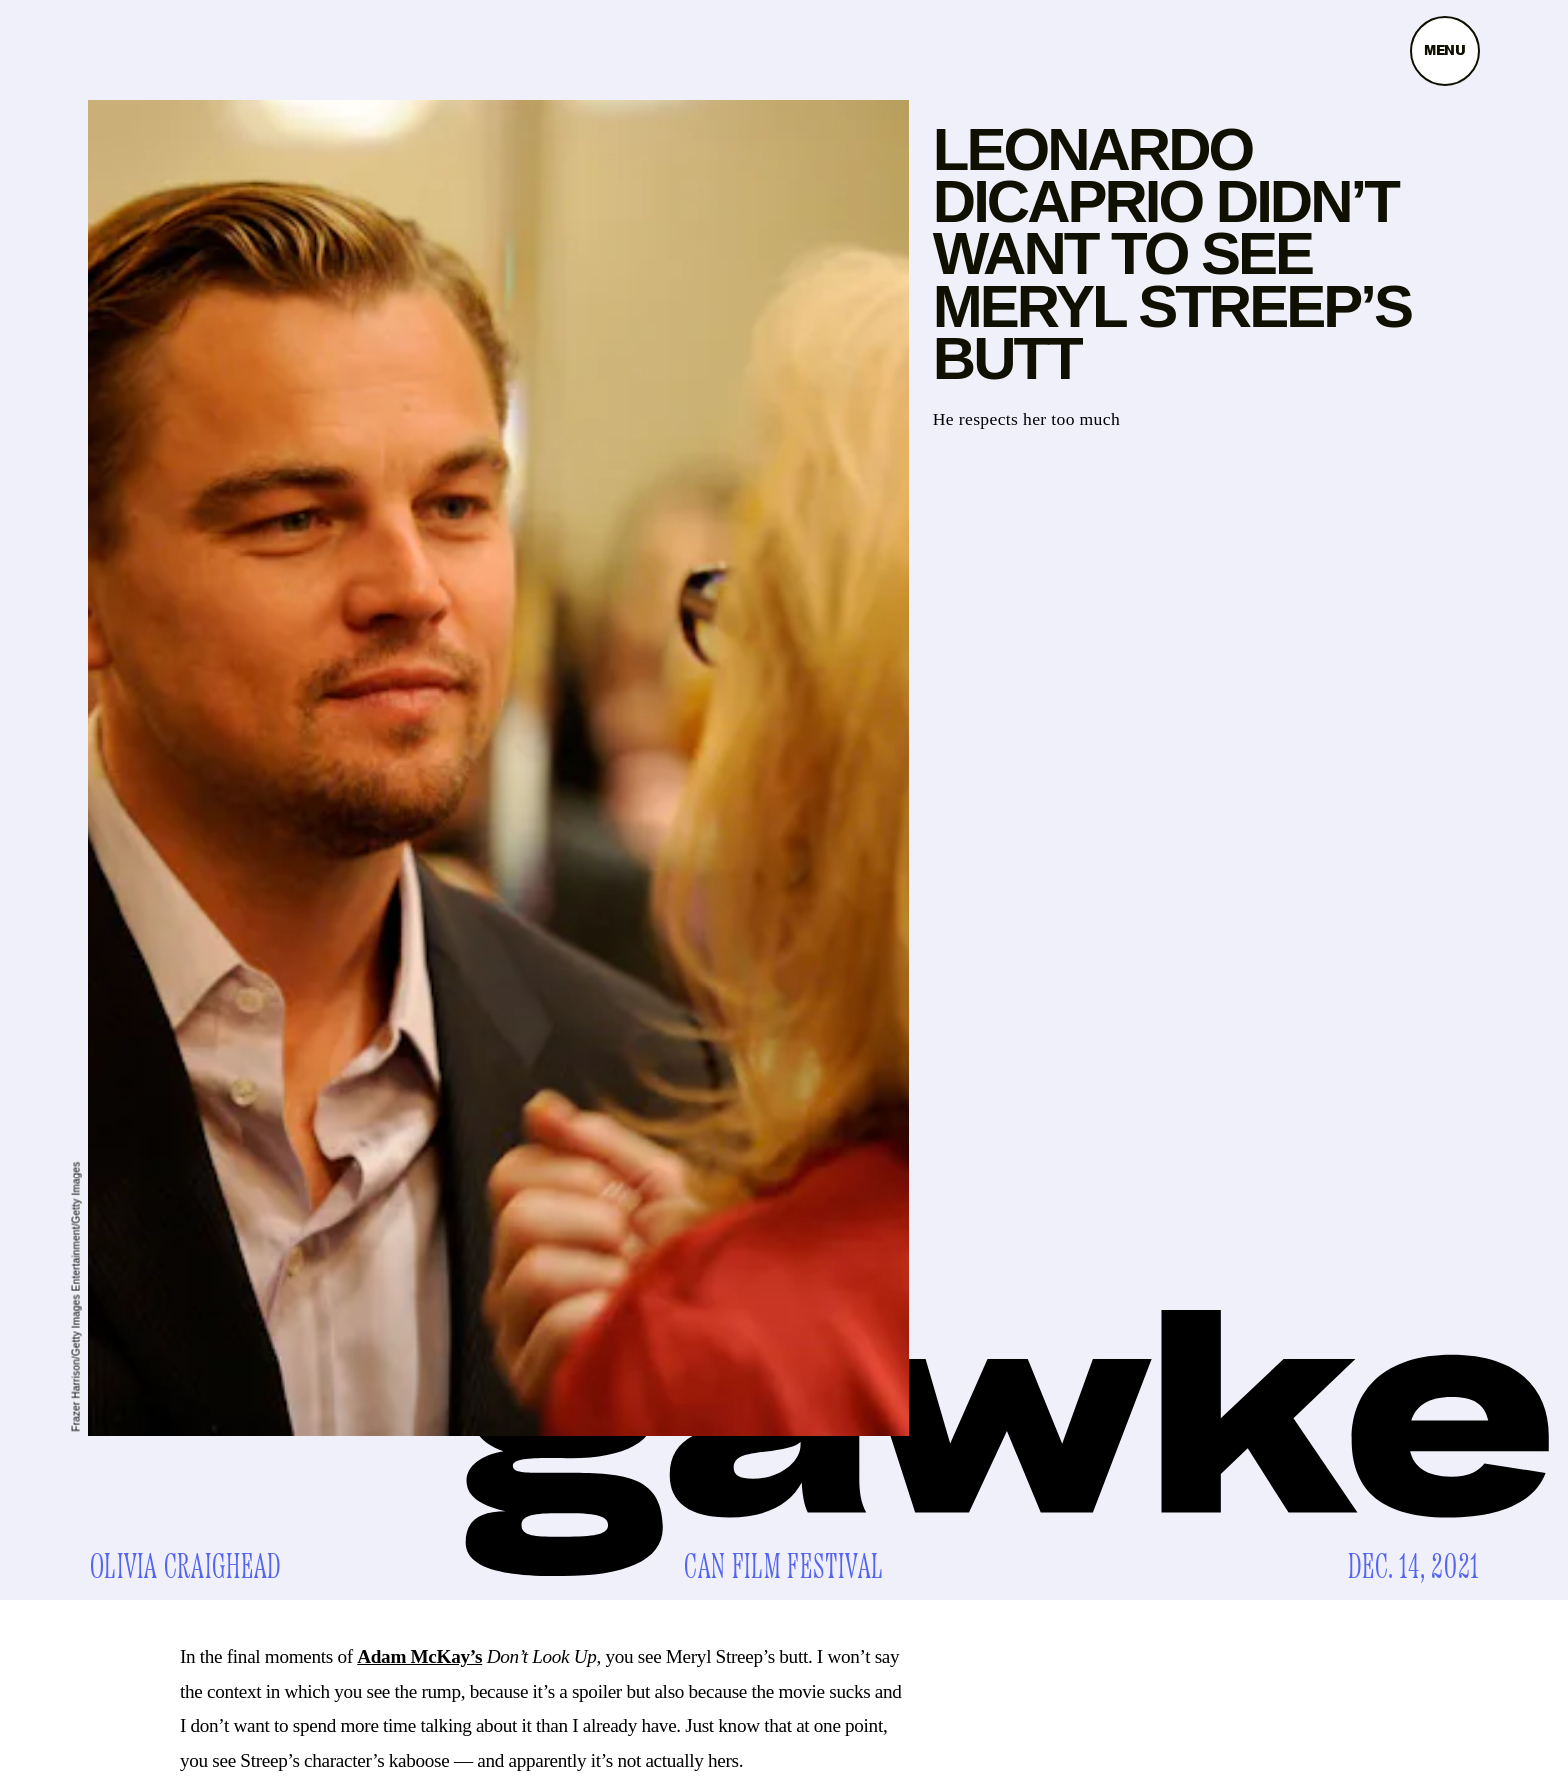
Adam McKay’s (419, 1656)
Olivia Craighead (186, 1568)
